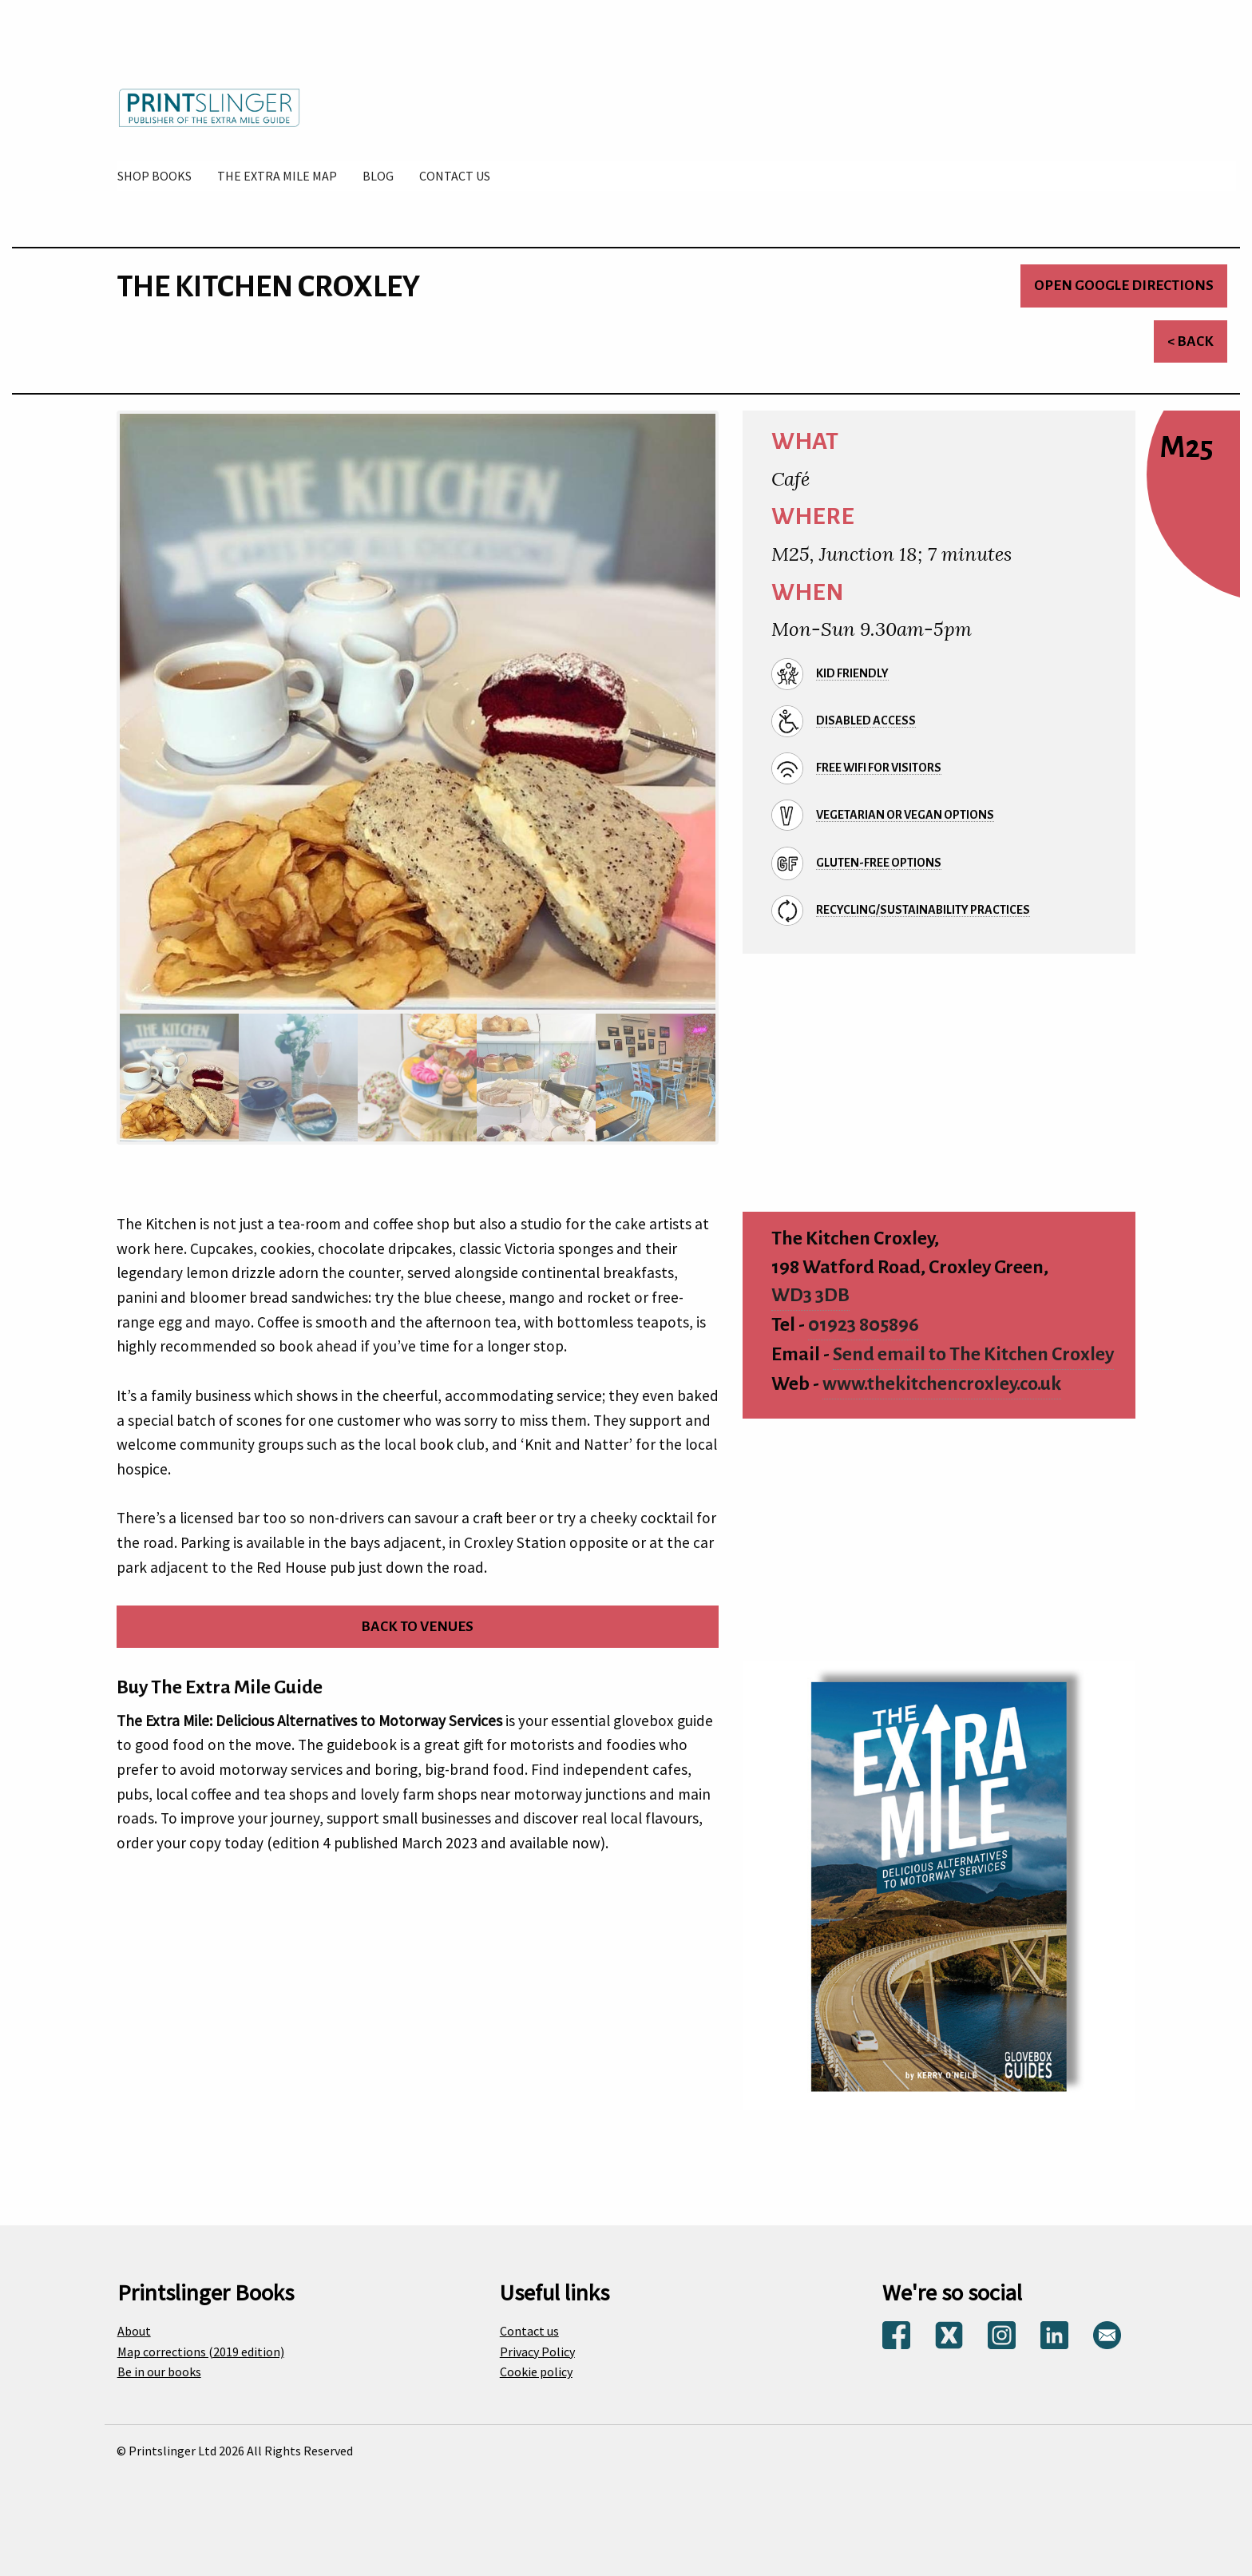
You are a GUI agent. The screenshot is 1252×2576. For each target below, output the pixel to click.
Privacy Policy (537, 2352)
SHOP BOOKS (154, 176)
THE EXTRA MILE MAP (277, 176)
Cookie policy (536, 2372)
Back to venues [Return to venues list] (417, 1626)
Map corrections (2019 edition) (200, 2352)
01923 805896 (863, 1325)
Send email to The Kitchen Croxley (973, 1354)
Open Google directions (1124, 285)
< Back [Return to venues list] (1190, 341)
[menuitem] (154, 176)
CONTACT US (454, 176)
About (134, 2331)
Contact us (529, 2331)
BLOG (378, 176)
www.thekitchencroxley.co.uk (941, 1384)
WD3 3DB (810, 1295)
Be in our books (159, 2372)
